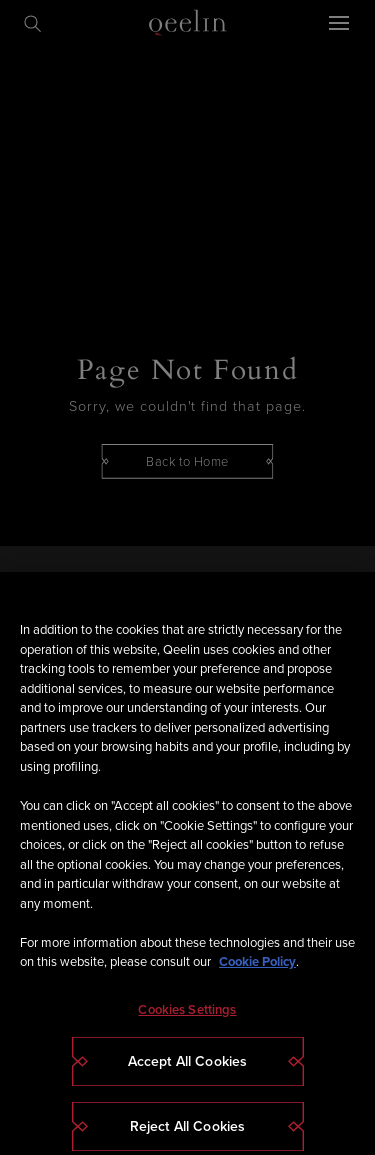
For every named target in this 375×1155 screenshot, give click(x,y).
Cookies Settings (187, 1025)
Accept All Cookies (188, 1078)
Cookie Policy (257, 978)
